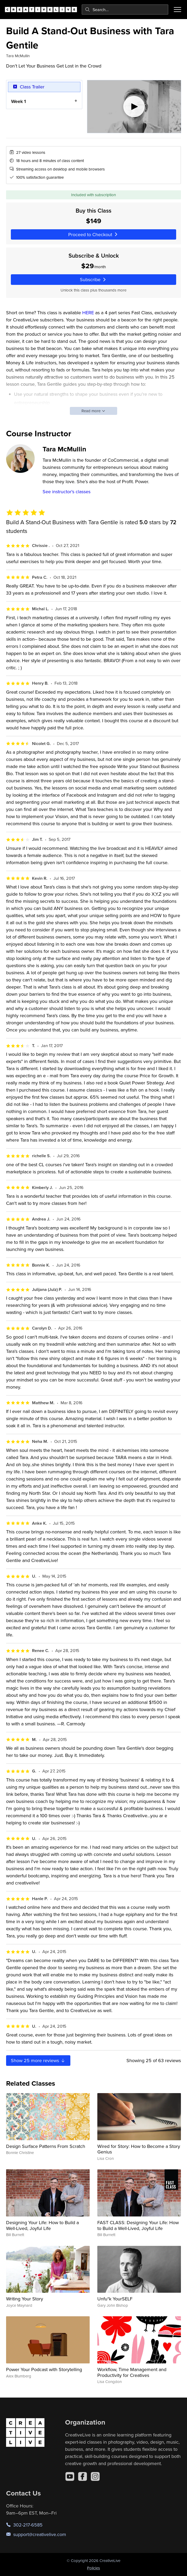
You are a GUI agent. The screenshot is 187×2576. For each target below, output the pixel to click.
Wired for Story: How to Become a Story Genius (138, 2149)
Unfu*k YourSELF (115, 2298)
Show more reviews (38, 2060)
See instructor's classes (66, 491)
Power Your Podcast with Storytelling (44, 2369)
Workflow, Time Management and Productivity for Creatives (131, 2372)
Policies (93, 2568)
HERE (88, 312)
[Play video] (134, 106)
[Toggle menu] (177, 9)
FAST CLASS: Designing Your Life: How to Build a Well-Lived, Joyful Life (138, 2225)
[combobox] (125, 9)
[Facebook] (82, 2476)
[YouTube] (70, 2476)
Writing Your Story (24, 2298)
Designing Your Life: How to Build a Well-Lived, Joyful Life (42, 2225)
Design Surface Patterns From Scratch (45, 2146)
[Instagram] (95, 2476)
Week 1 (18, 101)
